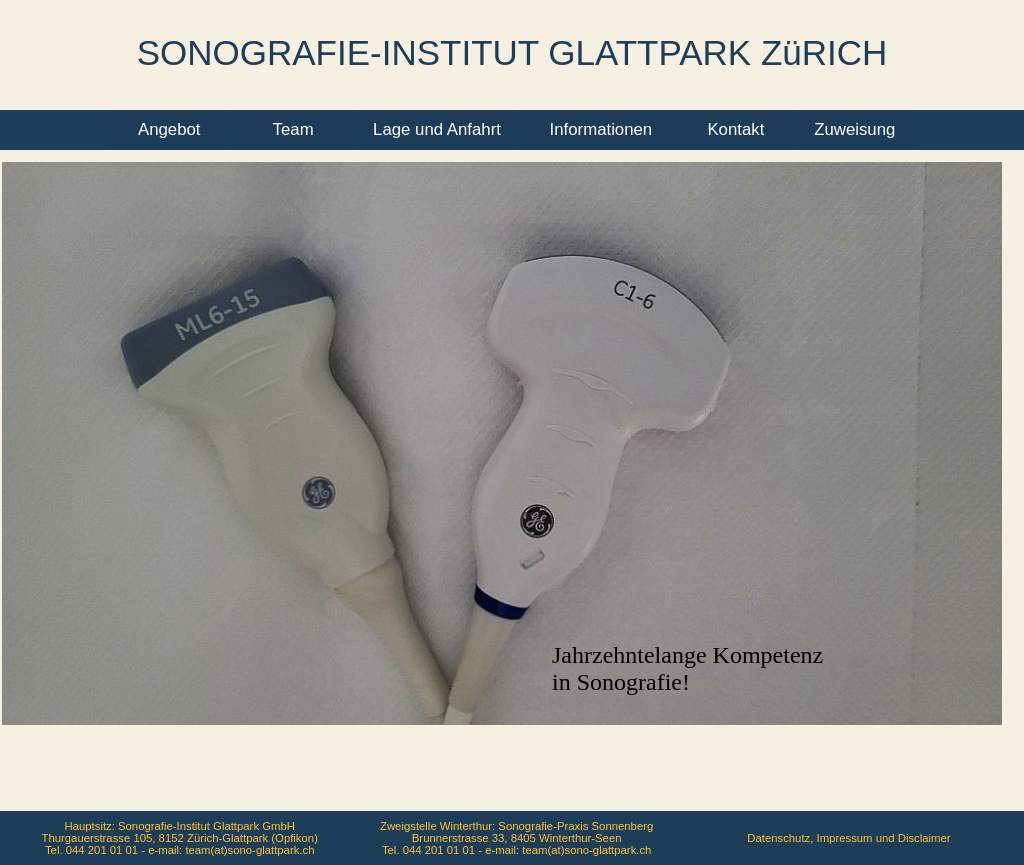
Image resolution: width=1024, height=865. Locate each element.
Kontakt (735, 129)
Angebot (169, 129)
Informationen (601, 129)
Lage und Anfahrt (437, 129)
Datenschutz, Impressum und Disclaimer (848, 838)
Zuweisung (854, 129)
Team (293, 129)
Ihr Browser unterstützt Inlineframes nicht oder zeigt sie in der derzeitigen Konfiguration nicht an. (512, 512)
